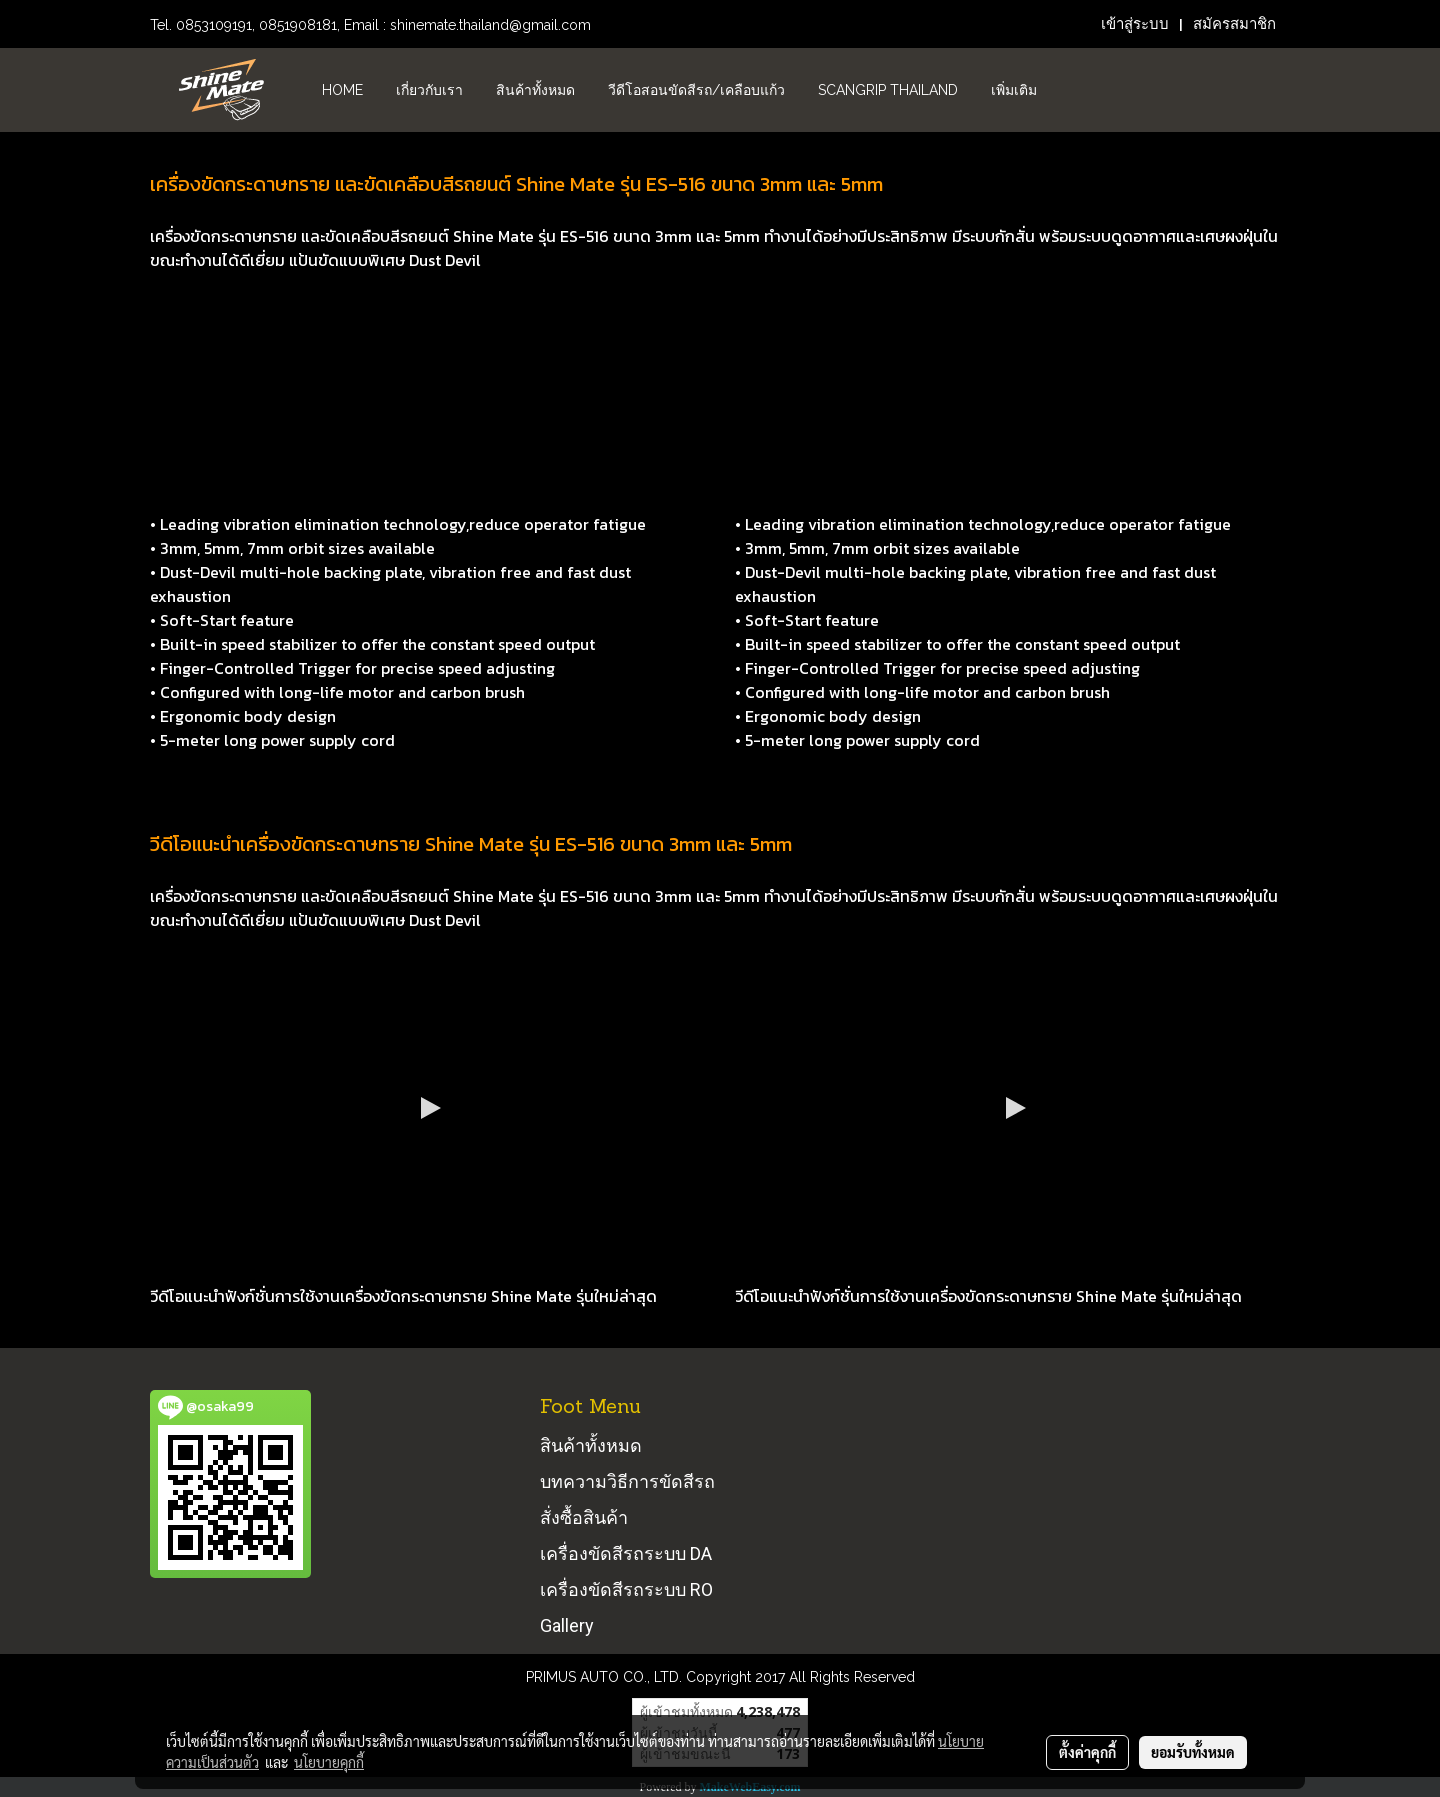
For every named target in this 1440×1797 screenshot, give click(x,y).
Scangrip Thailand (888, 90)
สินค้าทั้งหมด (535, 90)
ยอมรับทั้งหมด (1193, 1752)
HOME (342, 90)
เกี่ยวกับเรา (429, 90)
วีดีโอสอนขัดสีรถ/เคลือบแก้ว (696, 90)
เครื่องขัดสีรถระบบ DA (626, 1553)
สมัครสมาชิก (1234, 24)
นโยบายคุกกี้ (329, 1762)
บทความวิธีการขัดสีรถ (627, 1481)
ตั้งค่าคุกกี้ (1087, 1752)
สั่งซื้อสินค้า (584, 1517)
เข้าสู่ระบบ (1135, 24)
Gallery (567, 1625)
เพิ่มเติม (1014, 90)
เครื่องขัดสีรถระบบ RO (626, 1589)
